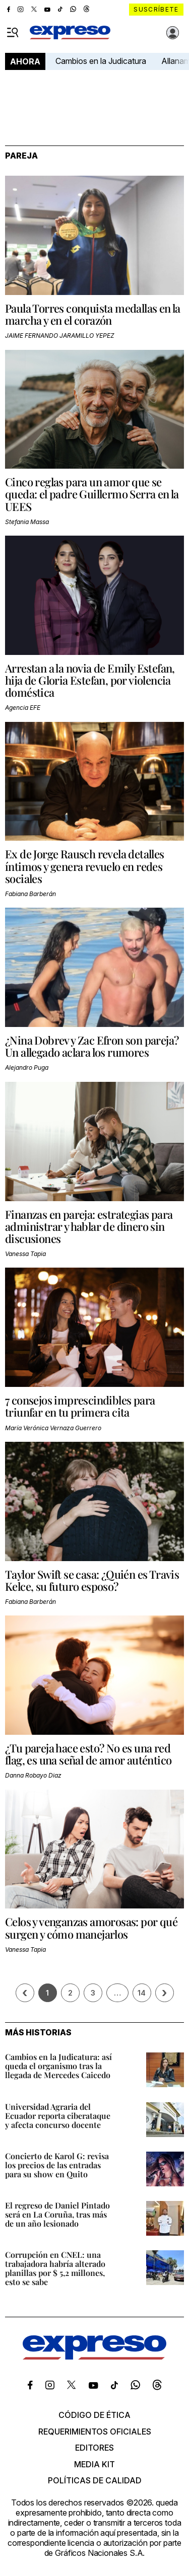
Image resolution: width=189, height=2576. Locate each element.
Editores (94, 2447)
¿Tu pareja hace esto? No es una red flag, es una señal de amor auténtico (88, 1754)
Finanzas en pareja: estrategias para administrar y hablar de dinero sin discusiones (88, 1226)
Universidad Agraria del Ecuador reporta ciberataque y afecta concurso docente (57, 2115)
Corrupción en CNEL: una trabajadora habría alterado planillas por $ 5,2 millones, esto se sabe (55, 2268)
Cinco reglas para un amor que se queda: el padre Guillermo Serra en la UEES (92, 493)
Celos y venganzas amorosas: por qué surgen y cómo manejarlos (91, 1927)
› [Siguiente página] (164, 1992)
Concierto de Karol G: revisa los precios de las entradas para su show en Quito (57, 2165)
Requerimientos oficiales (94, 2431)
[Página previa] (25, 1993)
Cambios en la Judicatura (100, 61)
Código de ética (94, 2414)
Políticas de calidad (95, 2480)
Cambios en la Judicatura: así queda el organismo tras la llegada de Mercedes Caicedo (58, 2065)
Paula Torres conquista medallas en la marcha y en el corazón (92, 314)
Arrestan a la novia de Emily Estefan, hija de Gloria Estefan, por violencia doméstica (90, 680)
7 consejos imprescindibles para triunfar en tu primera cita (80, 1406)
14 (142, 1993)
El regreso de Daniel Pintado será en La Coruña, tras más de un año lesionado (57, 2214)
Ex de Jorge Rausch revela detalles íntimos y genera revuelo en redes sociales (84, 866)
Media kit (94, 2464)
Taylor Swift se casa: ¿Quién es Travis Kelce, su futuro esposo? (92, 1580)
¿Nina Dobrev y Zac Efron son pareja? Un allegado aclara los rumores (91, 1046)
